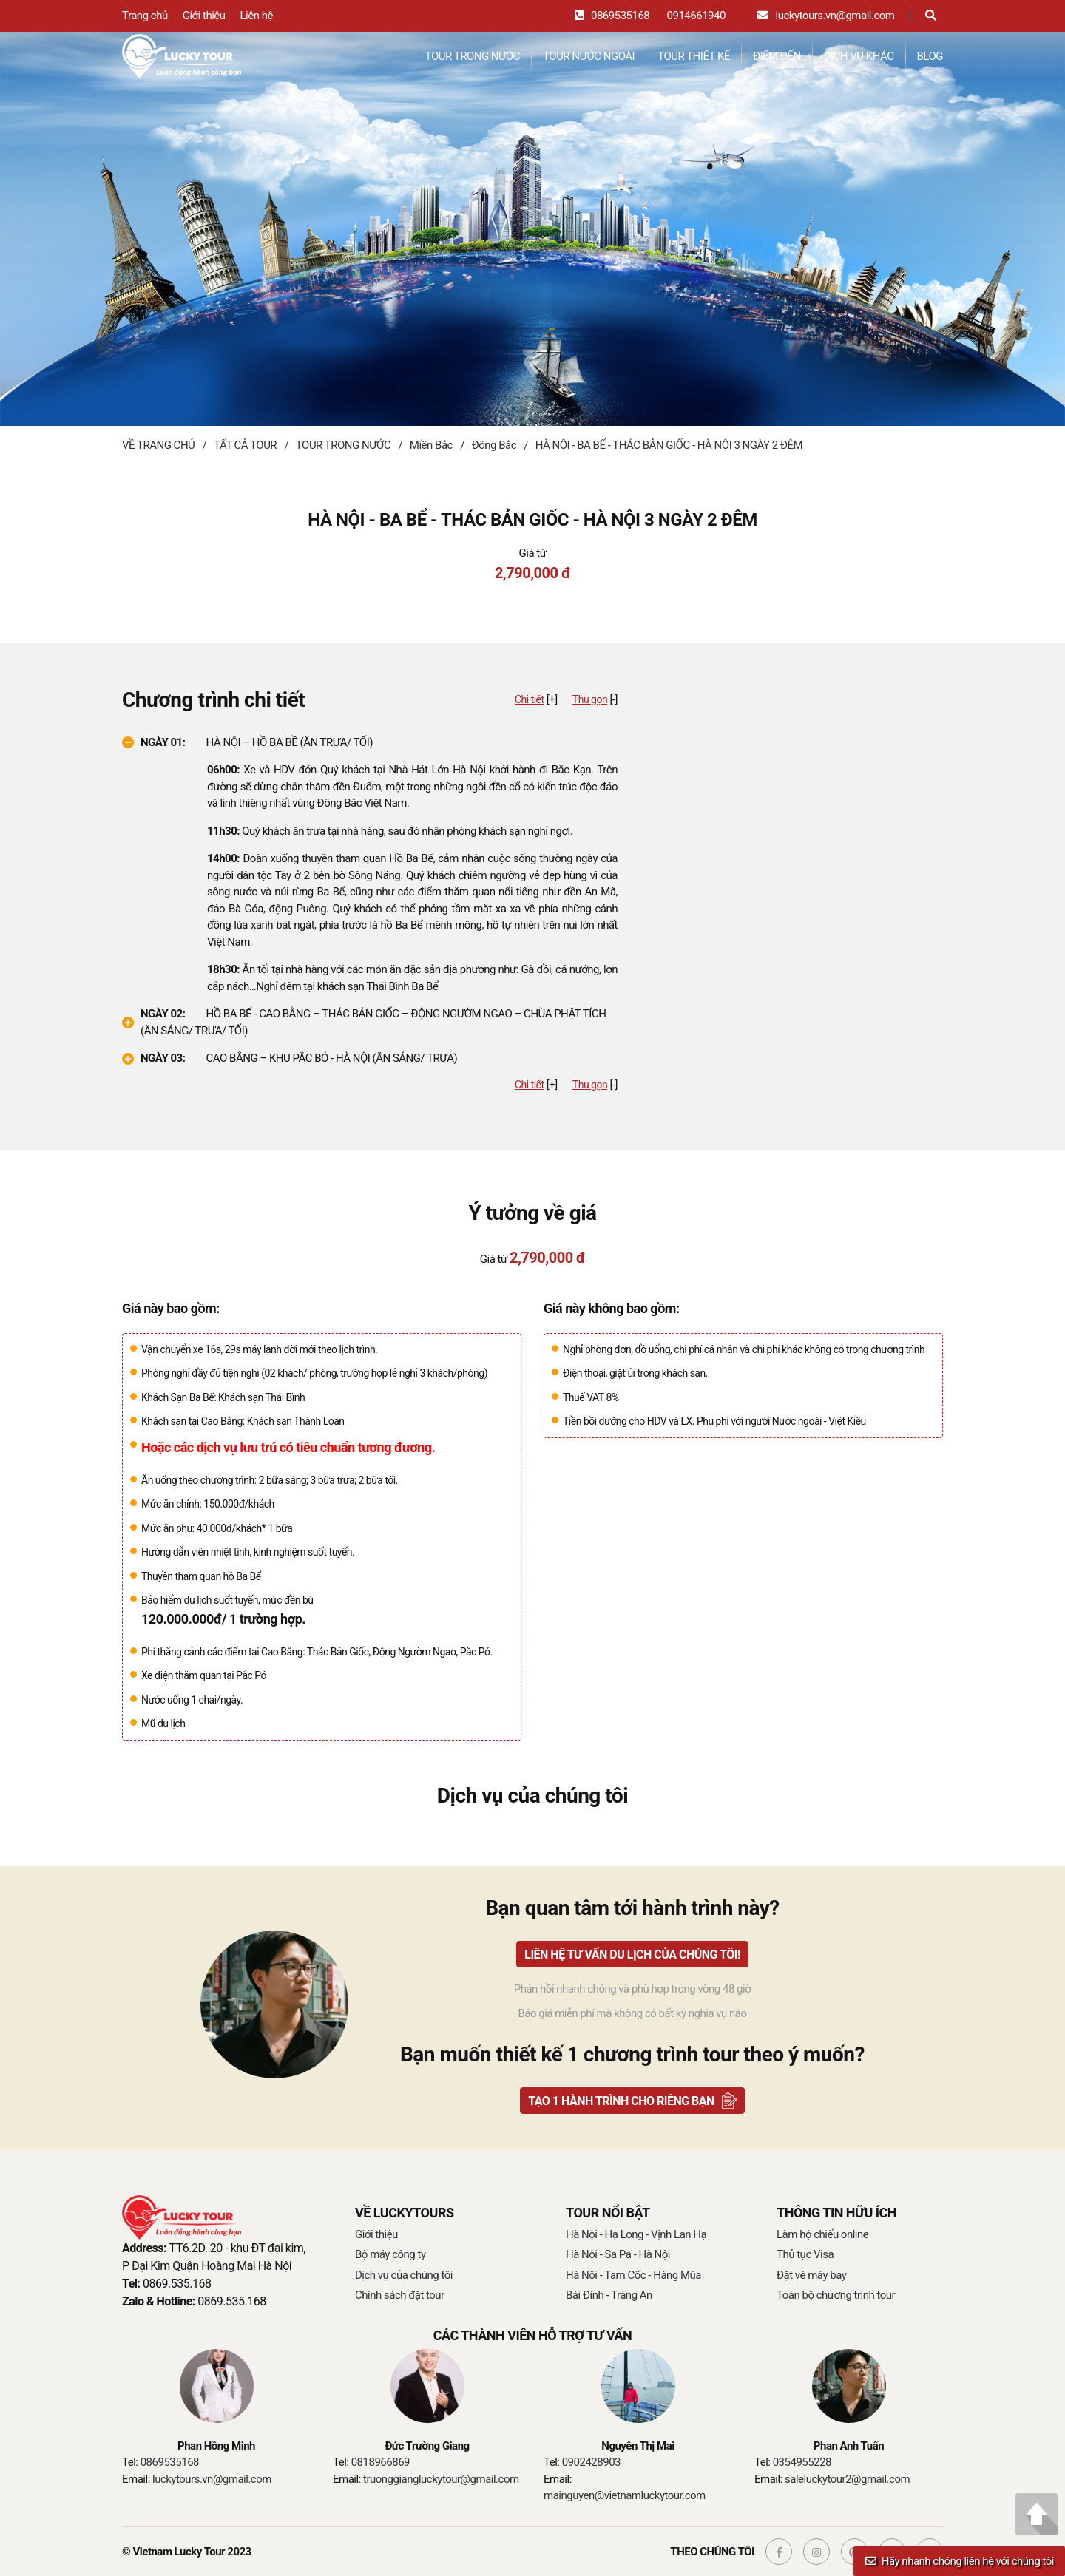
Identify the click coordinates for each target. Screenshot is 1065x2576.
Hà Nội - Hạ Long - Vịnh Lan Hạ (636, 2234)
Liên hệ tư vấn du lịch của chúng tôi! (632, 1955)
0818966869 (380, 2462)
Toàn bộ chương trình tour (836, 2295)
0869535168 (620, 15)
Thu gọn (589, 699)
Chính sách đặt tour (399, 2295)
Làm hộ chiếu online (822, 2234)
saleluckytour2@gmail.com (847, 2479)
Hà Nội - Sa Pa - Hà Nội (618, 2254)
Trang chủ (145, 15)
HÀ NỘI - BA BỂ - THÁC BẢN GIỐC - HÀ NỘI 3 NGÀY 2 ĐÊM (668, 445)
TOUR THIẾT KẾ (693, 56)
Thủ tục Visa (805, 2254)
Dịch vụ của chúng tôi (404, 2275)
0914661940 (696, 15)
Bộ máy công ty (390, 2254)
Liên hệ (256, 15)
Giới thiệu (204, 15)
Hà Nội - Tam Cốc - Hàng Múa (633, 2275)
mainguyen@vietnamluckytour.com (625, 2495)
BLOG (930, 56)
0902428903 (591, 2462)
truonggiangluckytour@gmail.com (441, 2479)
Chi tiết (529, 699)
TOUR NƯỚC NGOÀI (589, 56)
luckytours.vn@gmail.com (835, 15)
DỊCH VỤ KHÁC (859, 56)
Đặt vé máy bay (811, 2275)
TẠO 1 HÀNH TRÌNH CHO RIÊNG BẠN (621, 2101)
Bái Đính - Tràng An (609, 2295)
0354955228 (802, 2462)
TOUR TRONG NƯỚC (472, 56)
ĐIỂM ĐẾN (777, 56)
